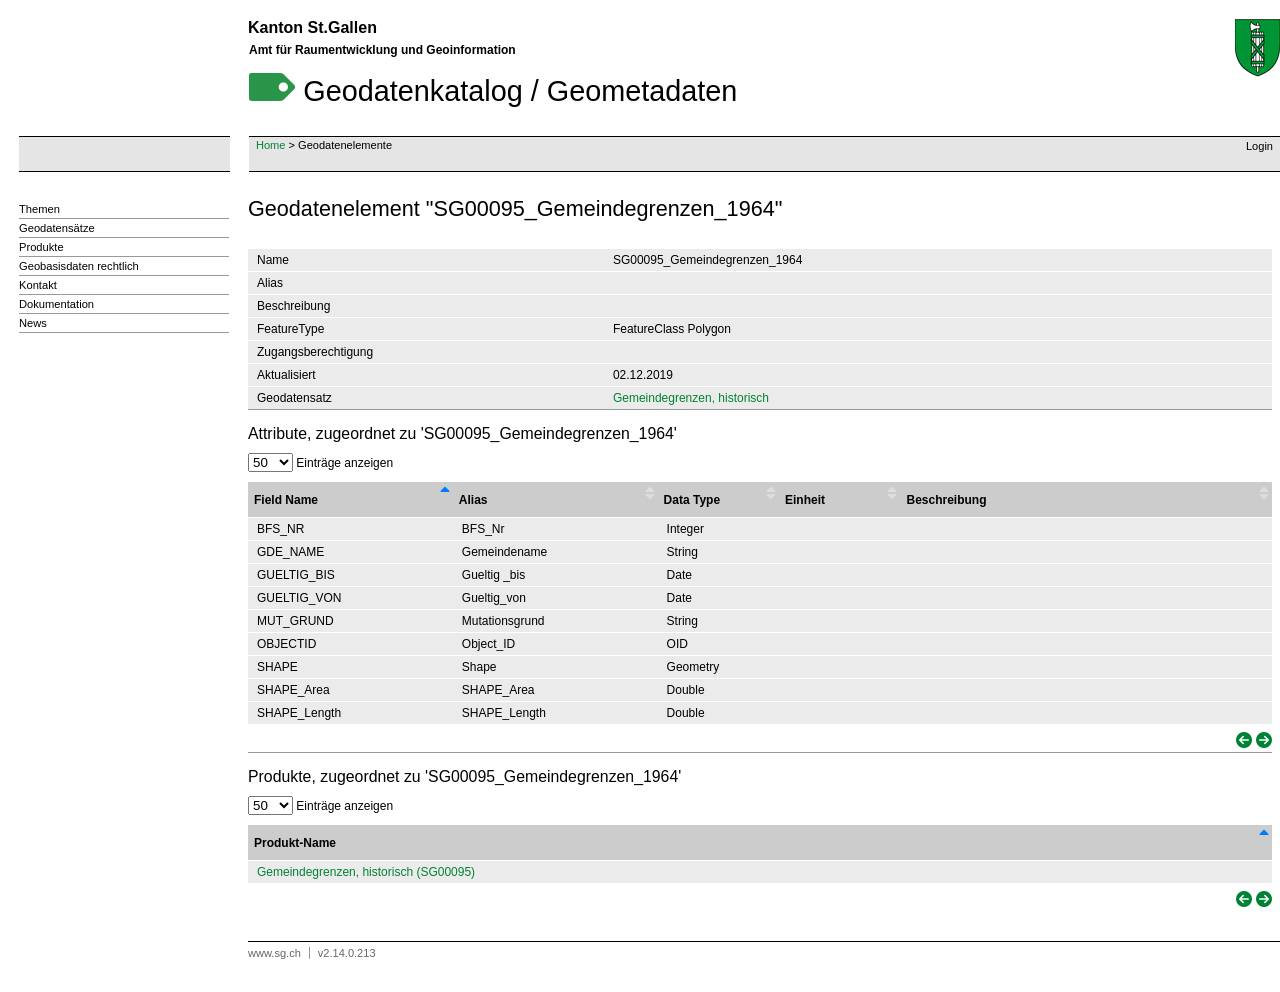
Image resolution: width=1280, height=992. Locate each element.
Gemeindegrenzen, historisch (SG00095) (366, 872)
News (33, 323)
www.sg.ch (274, 953)
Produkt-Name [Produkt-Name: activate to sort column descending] (295, 843)
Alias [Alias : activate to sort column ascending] (473, 500)
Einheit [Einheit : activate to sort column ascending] (805, 500)
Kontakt (38, 285)
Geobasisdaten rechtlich (79, 266)
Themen (39, 209)
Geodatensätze (57, 228)
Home (270, 145)
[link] (1242, 740)
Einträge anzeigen (320, 463)
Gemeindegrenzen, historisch (691, 398)
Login (1259, 146)
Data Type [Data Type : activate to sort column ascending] (692, 500)
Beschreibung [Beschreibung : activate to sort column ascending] (946, 500)
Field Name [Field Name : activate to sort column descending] (286, 500)
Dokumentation (56, 304)
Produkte (41, 247)
